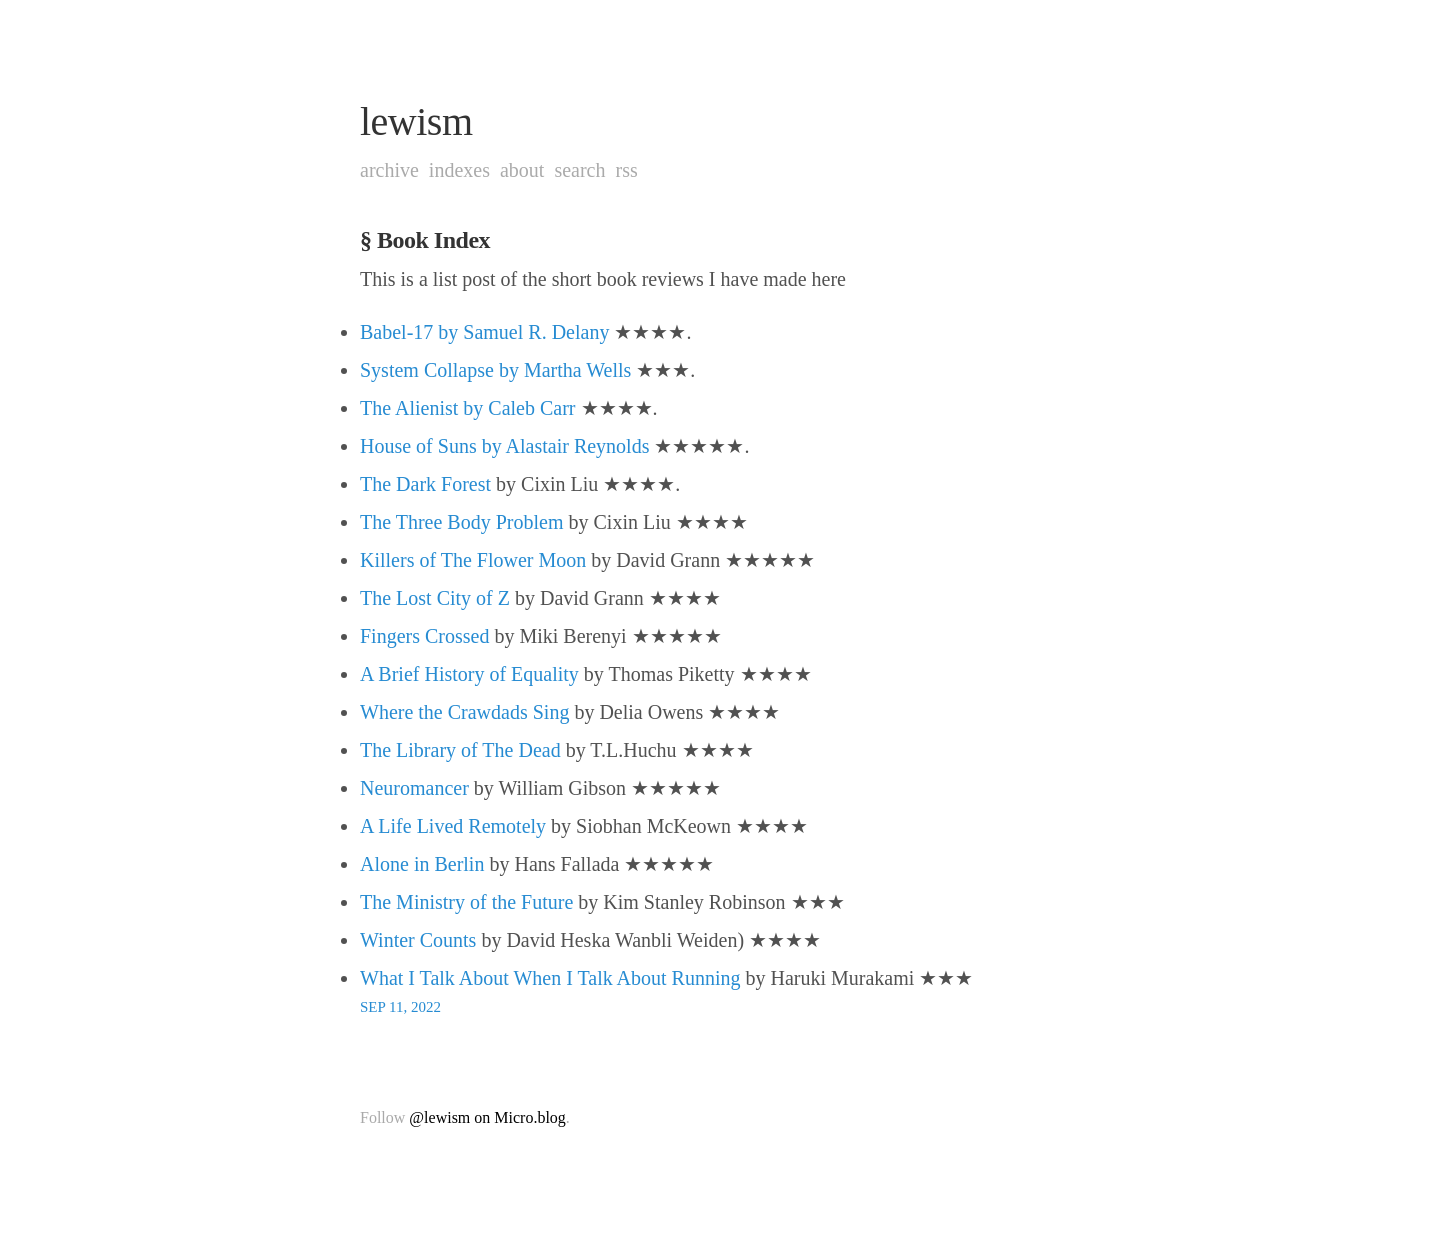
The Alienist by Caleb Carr (468, 408)
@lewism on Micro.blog (487, 1117)
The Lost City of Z (435, 598)
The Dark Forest (425, 484)
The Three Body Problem (461, 522)
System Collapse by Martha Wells (495, 370)
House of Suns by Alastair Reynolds (504, 446)
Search (579, 170)
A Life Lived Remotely (453, 826)
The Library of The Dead (460, 750)
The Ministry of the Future (466, 902)
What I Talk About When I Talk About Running (550, 978)
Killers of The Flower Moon (473, 560)
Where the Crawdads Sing (464, 712)
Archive (389, 170)
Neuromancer (414, 788)
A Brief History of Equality (469, 674)
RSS (626, 170)
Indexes (459, 170)
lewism (416, 121)
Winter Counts (418, 940)
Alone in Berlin (422, 864)
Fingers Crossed (424, 636)
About (522, 170)
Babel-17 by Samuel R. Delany (484, 332)
